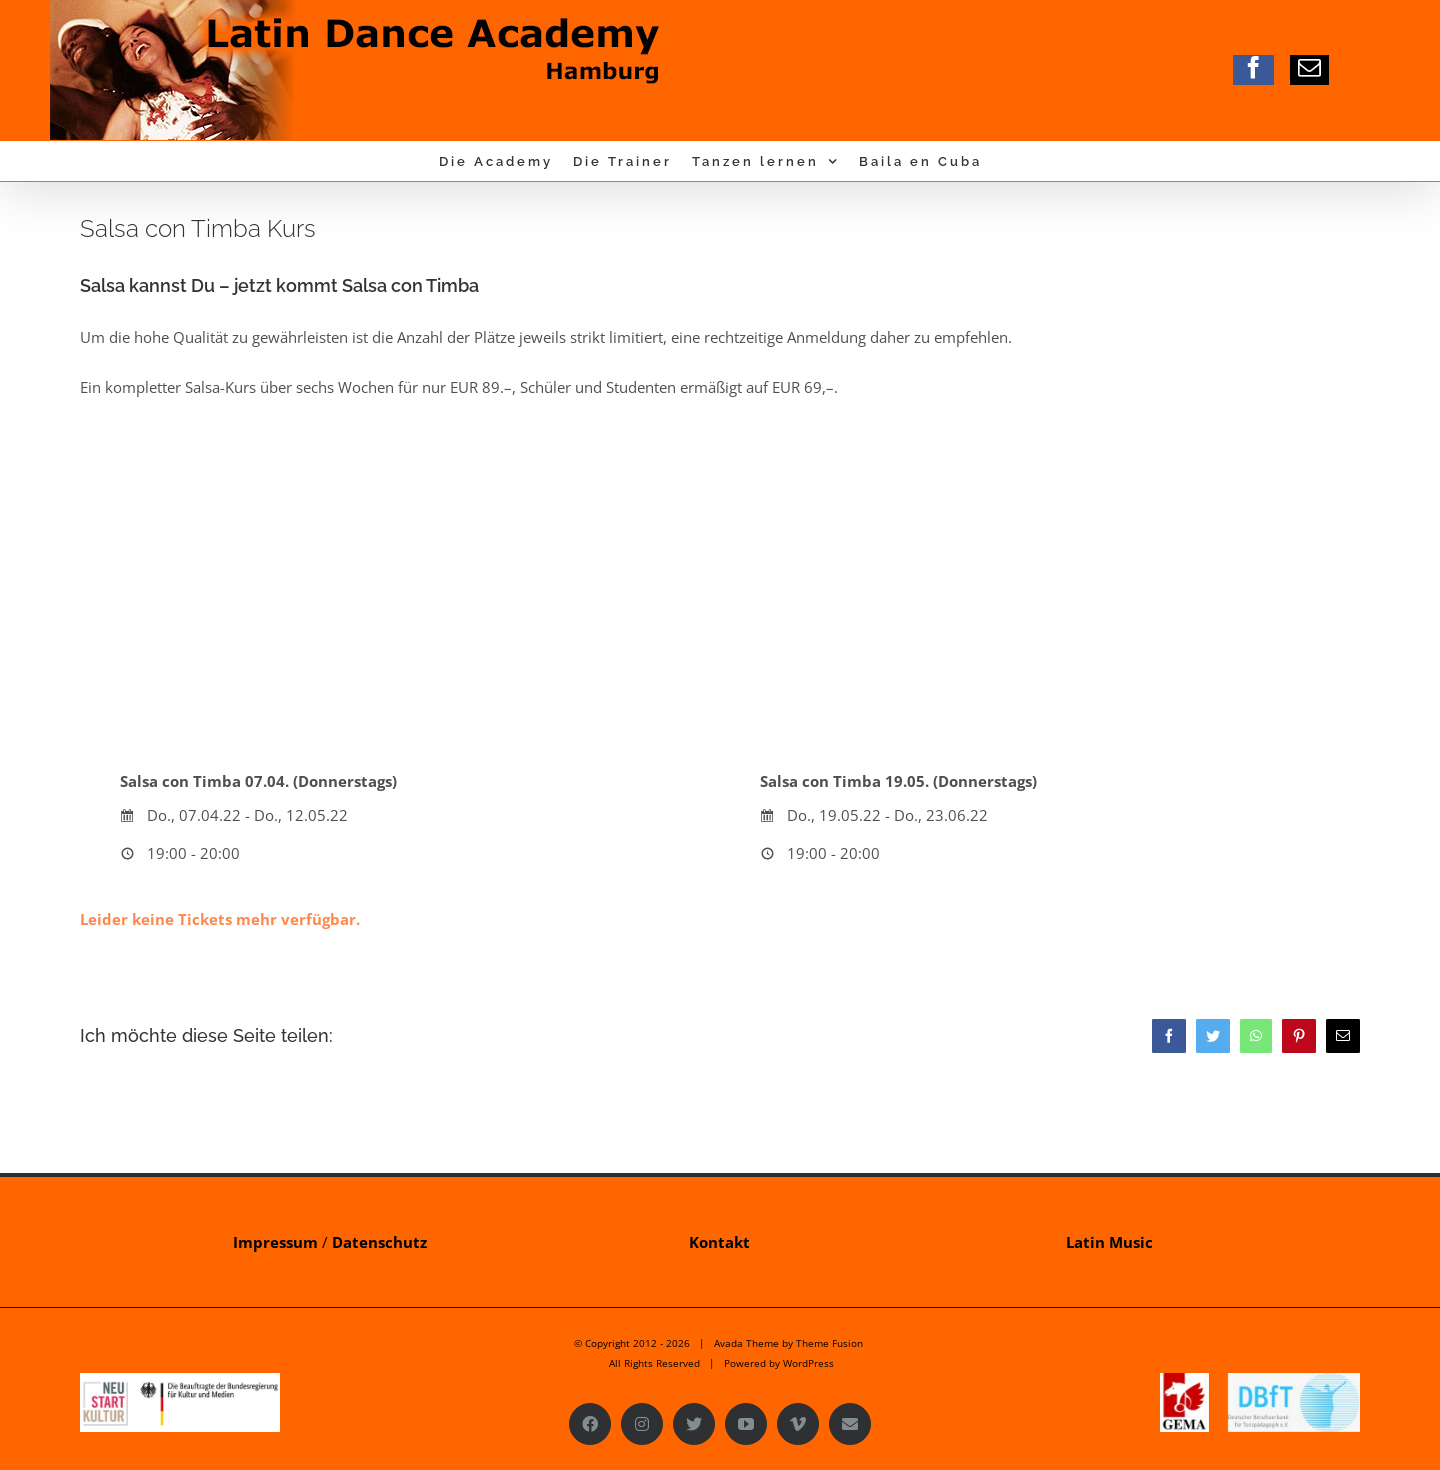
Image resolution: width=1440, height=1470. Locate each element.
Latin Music (1109, 1242)
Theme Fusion (829, 1343)
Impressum (275, 1242)
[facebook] (1253, 67)
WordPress (808, 1363)
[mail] (1309, 67)
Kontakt (719, 1242)
